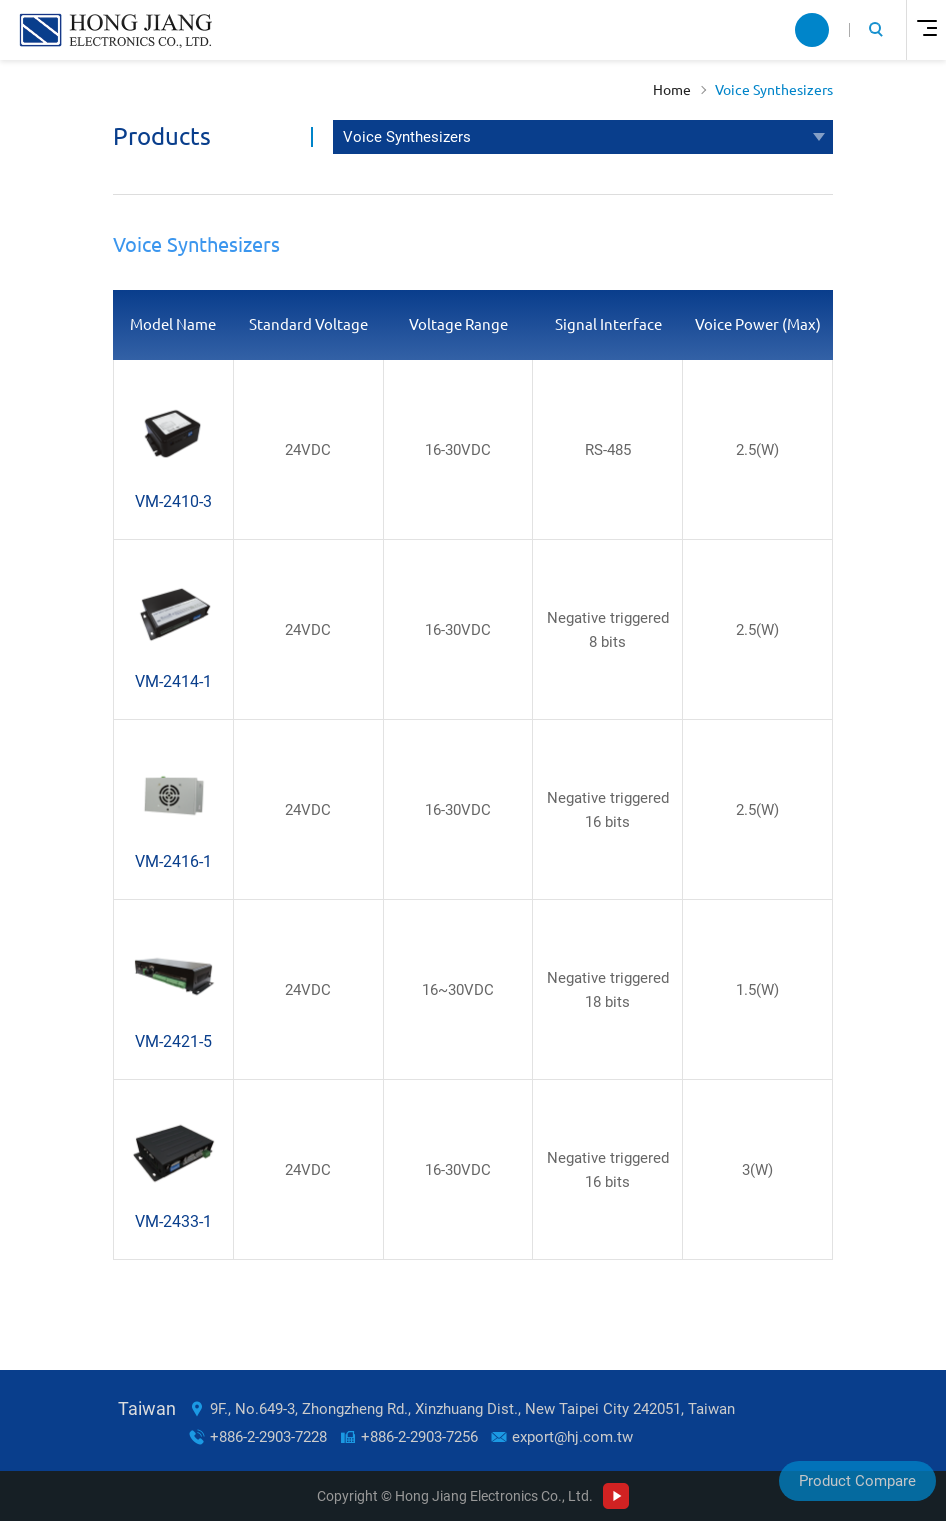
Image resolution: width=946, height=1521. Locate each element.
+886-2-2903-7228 (268, 1437)
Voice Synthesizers (774, 90)
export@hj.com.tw (572, 1437)
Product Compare (857, 1481)
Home (672, 90)
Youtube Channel (616, 1496)
